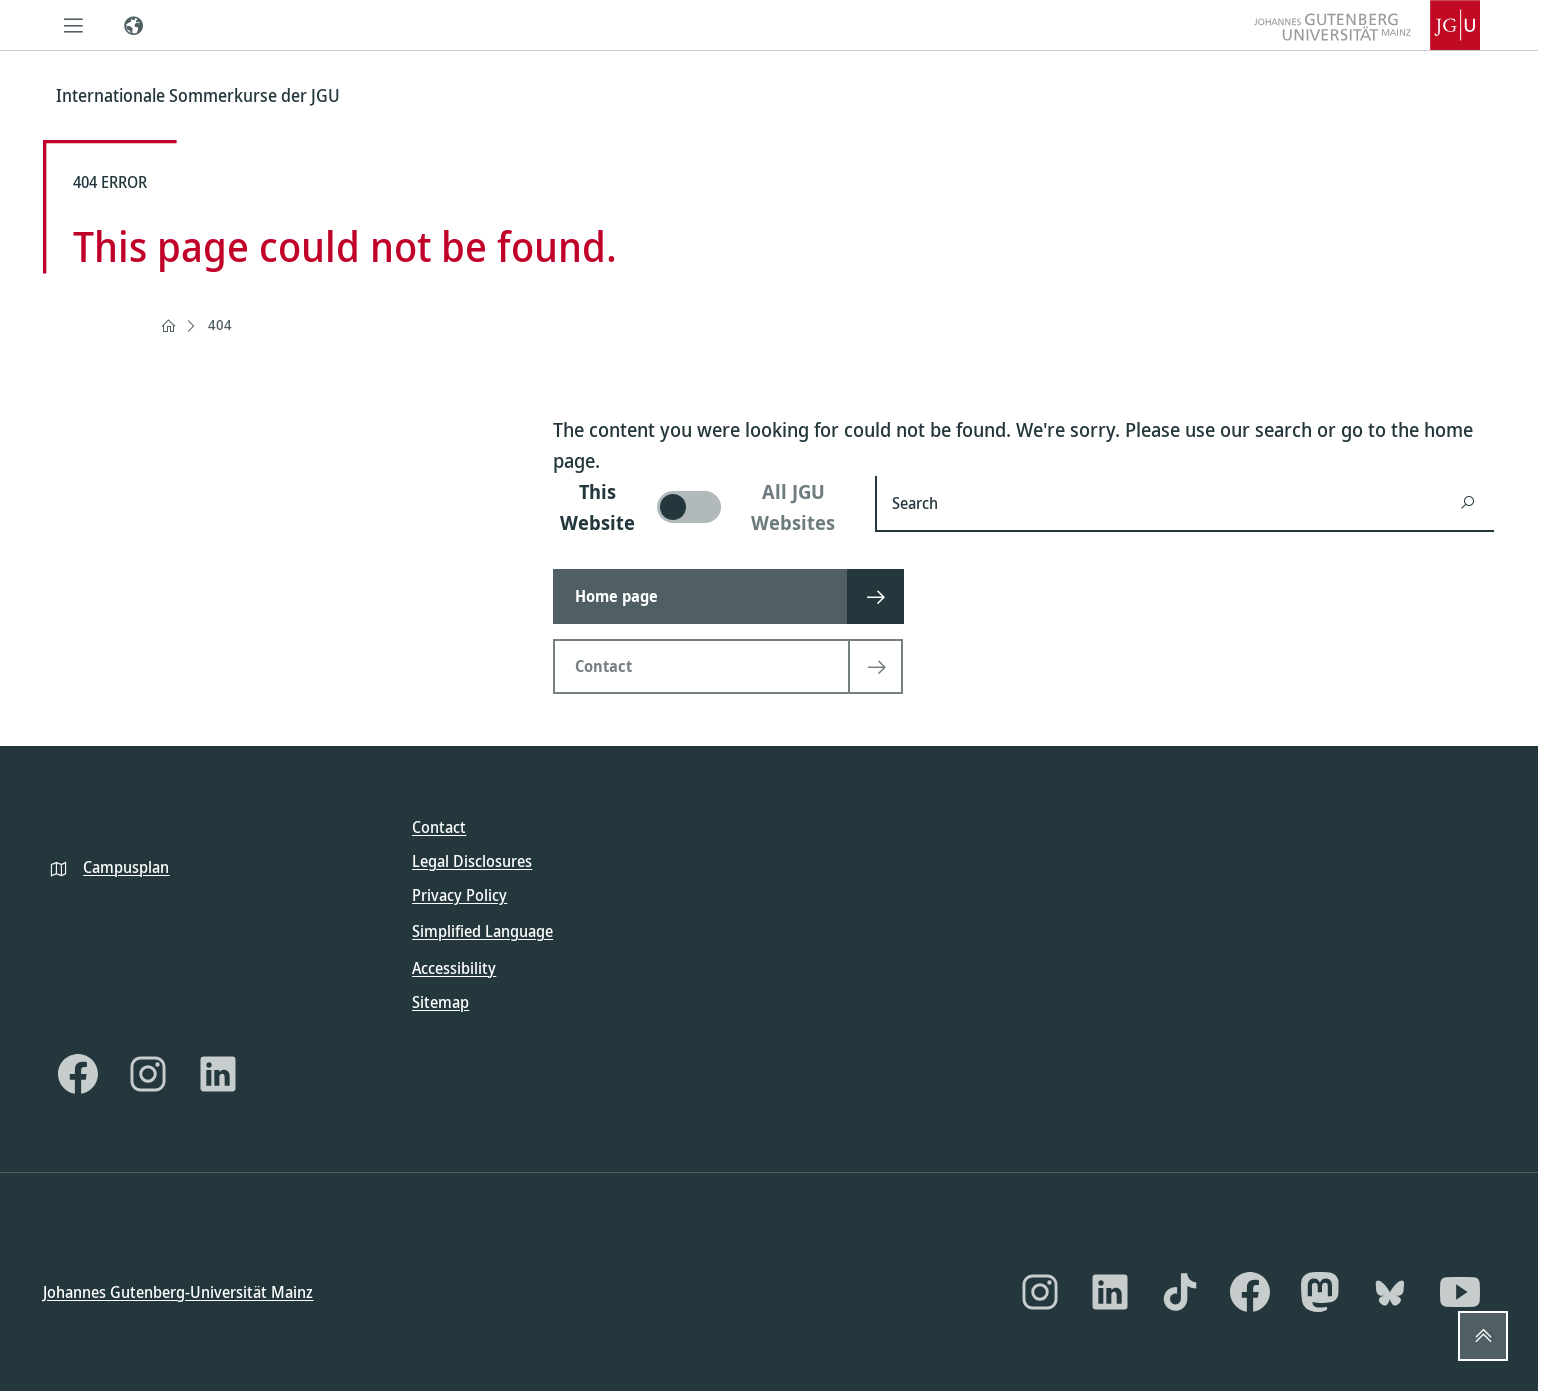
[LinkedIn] (218, 1073)
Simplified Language (482, 931)
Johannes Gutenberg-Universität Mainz (178, 1292)
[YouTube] (1460, 1292)
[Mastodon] (1320, 1292)
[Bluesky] (1390, 1292)
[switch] (702, 507)
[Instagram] (148, 1073)
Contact (439, 827)
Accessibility (454, 967)
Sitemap (440, 1001)
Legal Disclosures (472, 861)
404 (220, 324)
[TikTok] (1180, 1292)
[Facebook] (78, 1073)
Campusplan (126, 866)
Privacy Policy (459, 895)
